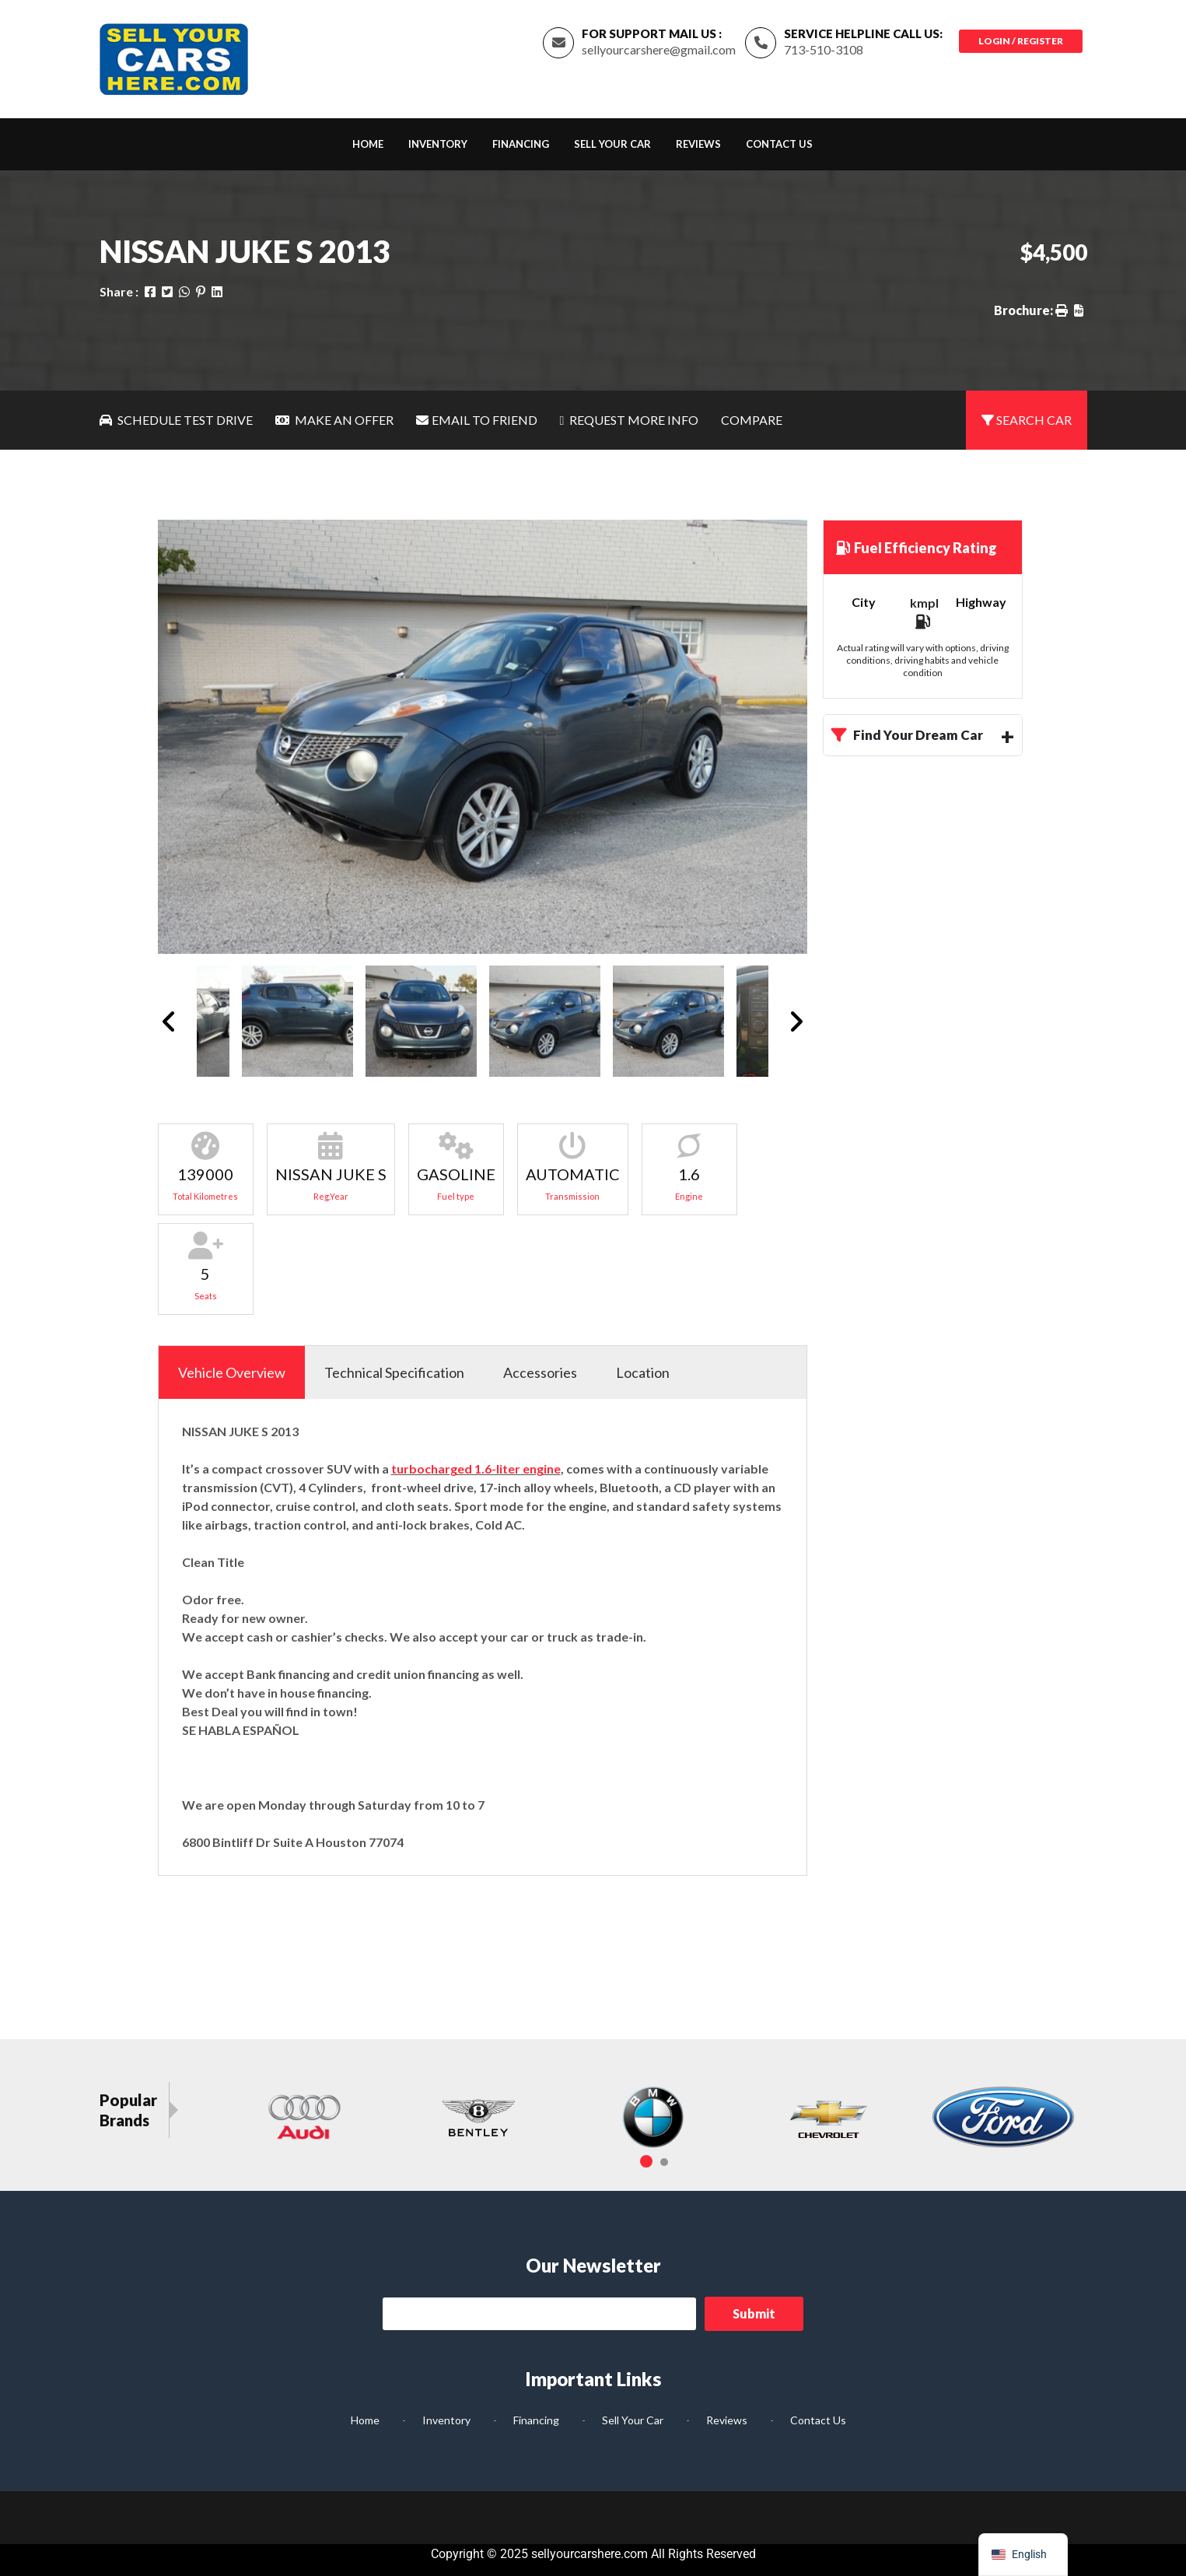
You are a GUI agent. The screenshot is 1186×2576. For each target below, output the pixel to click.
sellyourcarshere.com (589, 2553)
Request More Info (629, 419)
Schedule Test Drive (176, 419)
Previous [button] (169, 1021)
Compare (751, 419)
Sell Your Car (612, 144)
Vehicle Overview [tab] (231, 1372)
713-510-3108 (823, 49)
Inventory (437, 144)
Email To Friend (476, 419)
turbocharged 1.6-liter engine (476, 1468)
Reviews (698, 144)
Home (367, 144)
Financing (520, 144)
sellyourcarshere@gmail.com (659, 49)
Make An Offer (334, 419)
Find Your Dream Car (907, 735)
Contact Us (779, 144)
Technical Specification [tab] (394, 1372)
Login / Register (1020, 41)
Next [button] (796, 1021)
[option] (482, 737)
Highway (981, 601)
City (864, 601)
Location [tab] (643, 1372)
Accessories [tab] (540, 1372)
